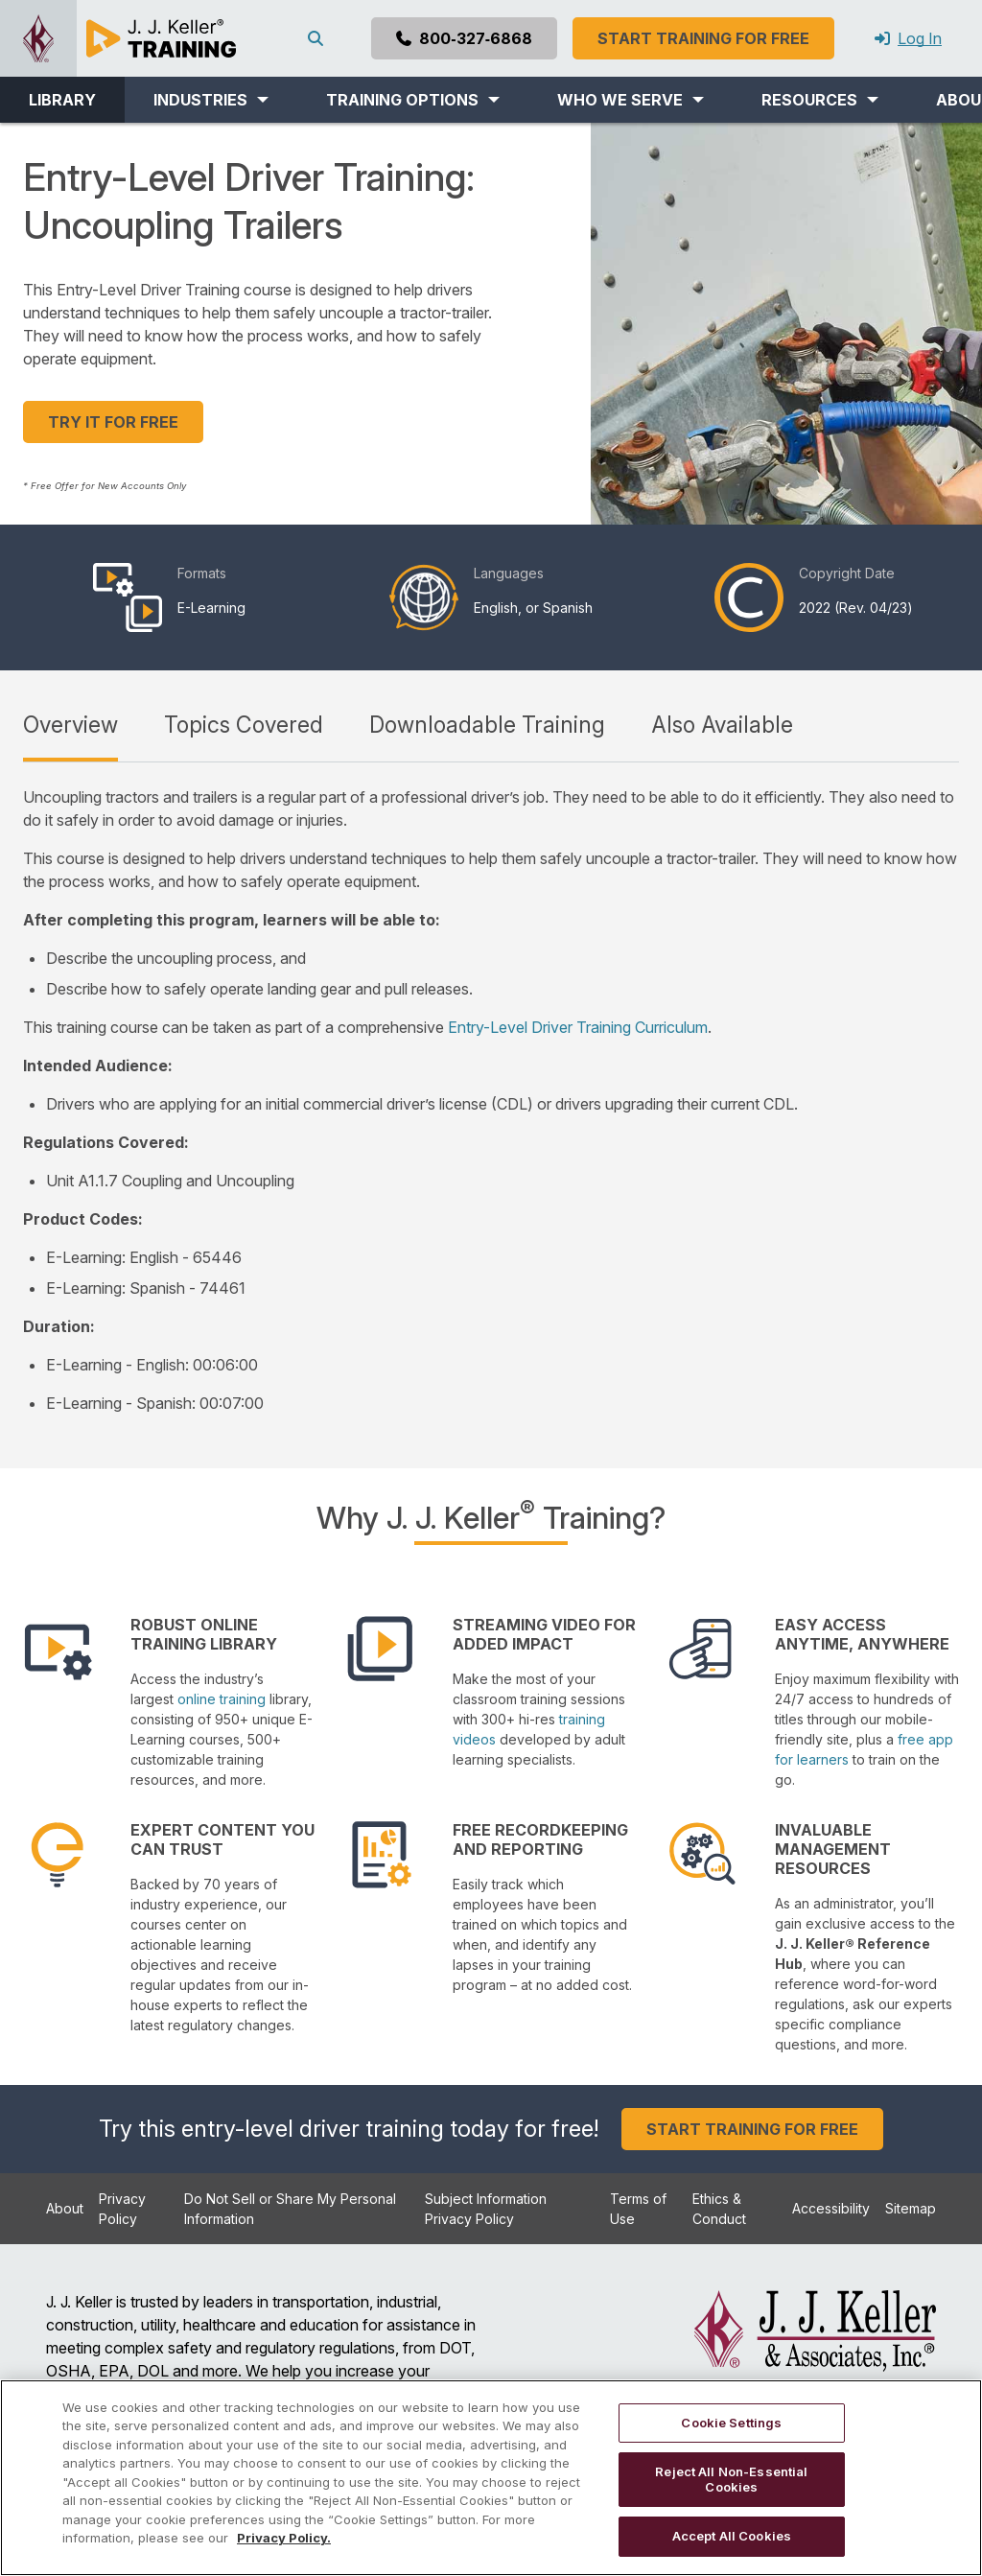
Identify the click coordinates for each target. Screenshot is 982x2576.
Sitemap (910, 2208)
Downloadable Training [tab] (487, 725)
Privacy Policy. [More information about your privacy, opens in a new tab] (284, 2537)
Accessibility (831, 2208)
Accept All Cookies (731, 2535)
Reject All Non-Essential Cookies (731, 2479)
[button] (211, 100)
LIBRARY (62, 99)
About (64, 2208)
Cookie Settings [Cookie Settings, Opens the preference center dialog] (731, 2422)
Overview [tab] (70, 725)
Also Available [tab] (722, 725)
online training (221, 1699)
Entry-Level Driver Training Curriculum (578, 1027)
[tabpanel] (491, 1100)
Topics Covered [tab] (243, 725)
